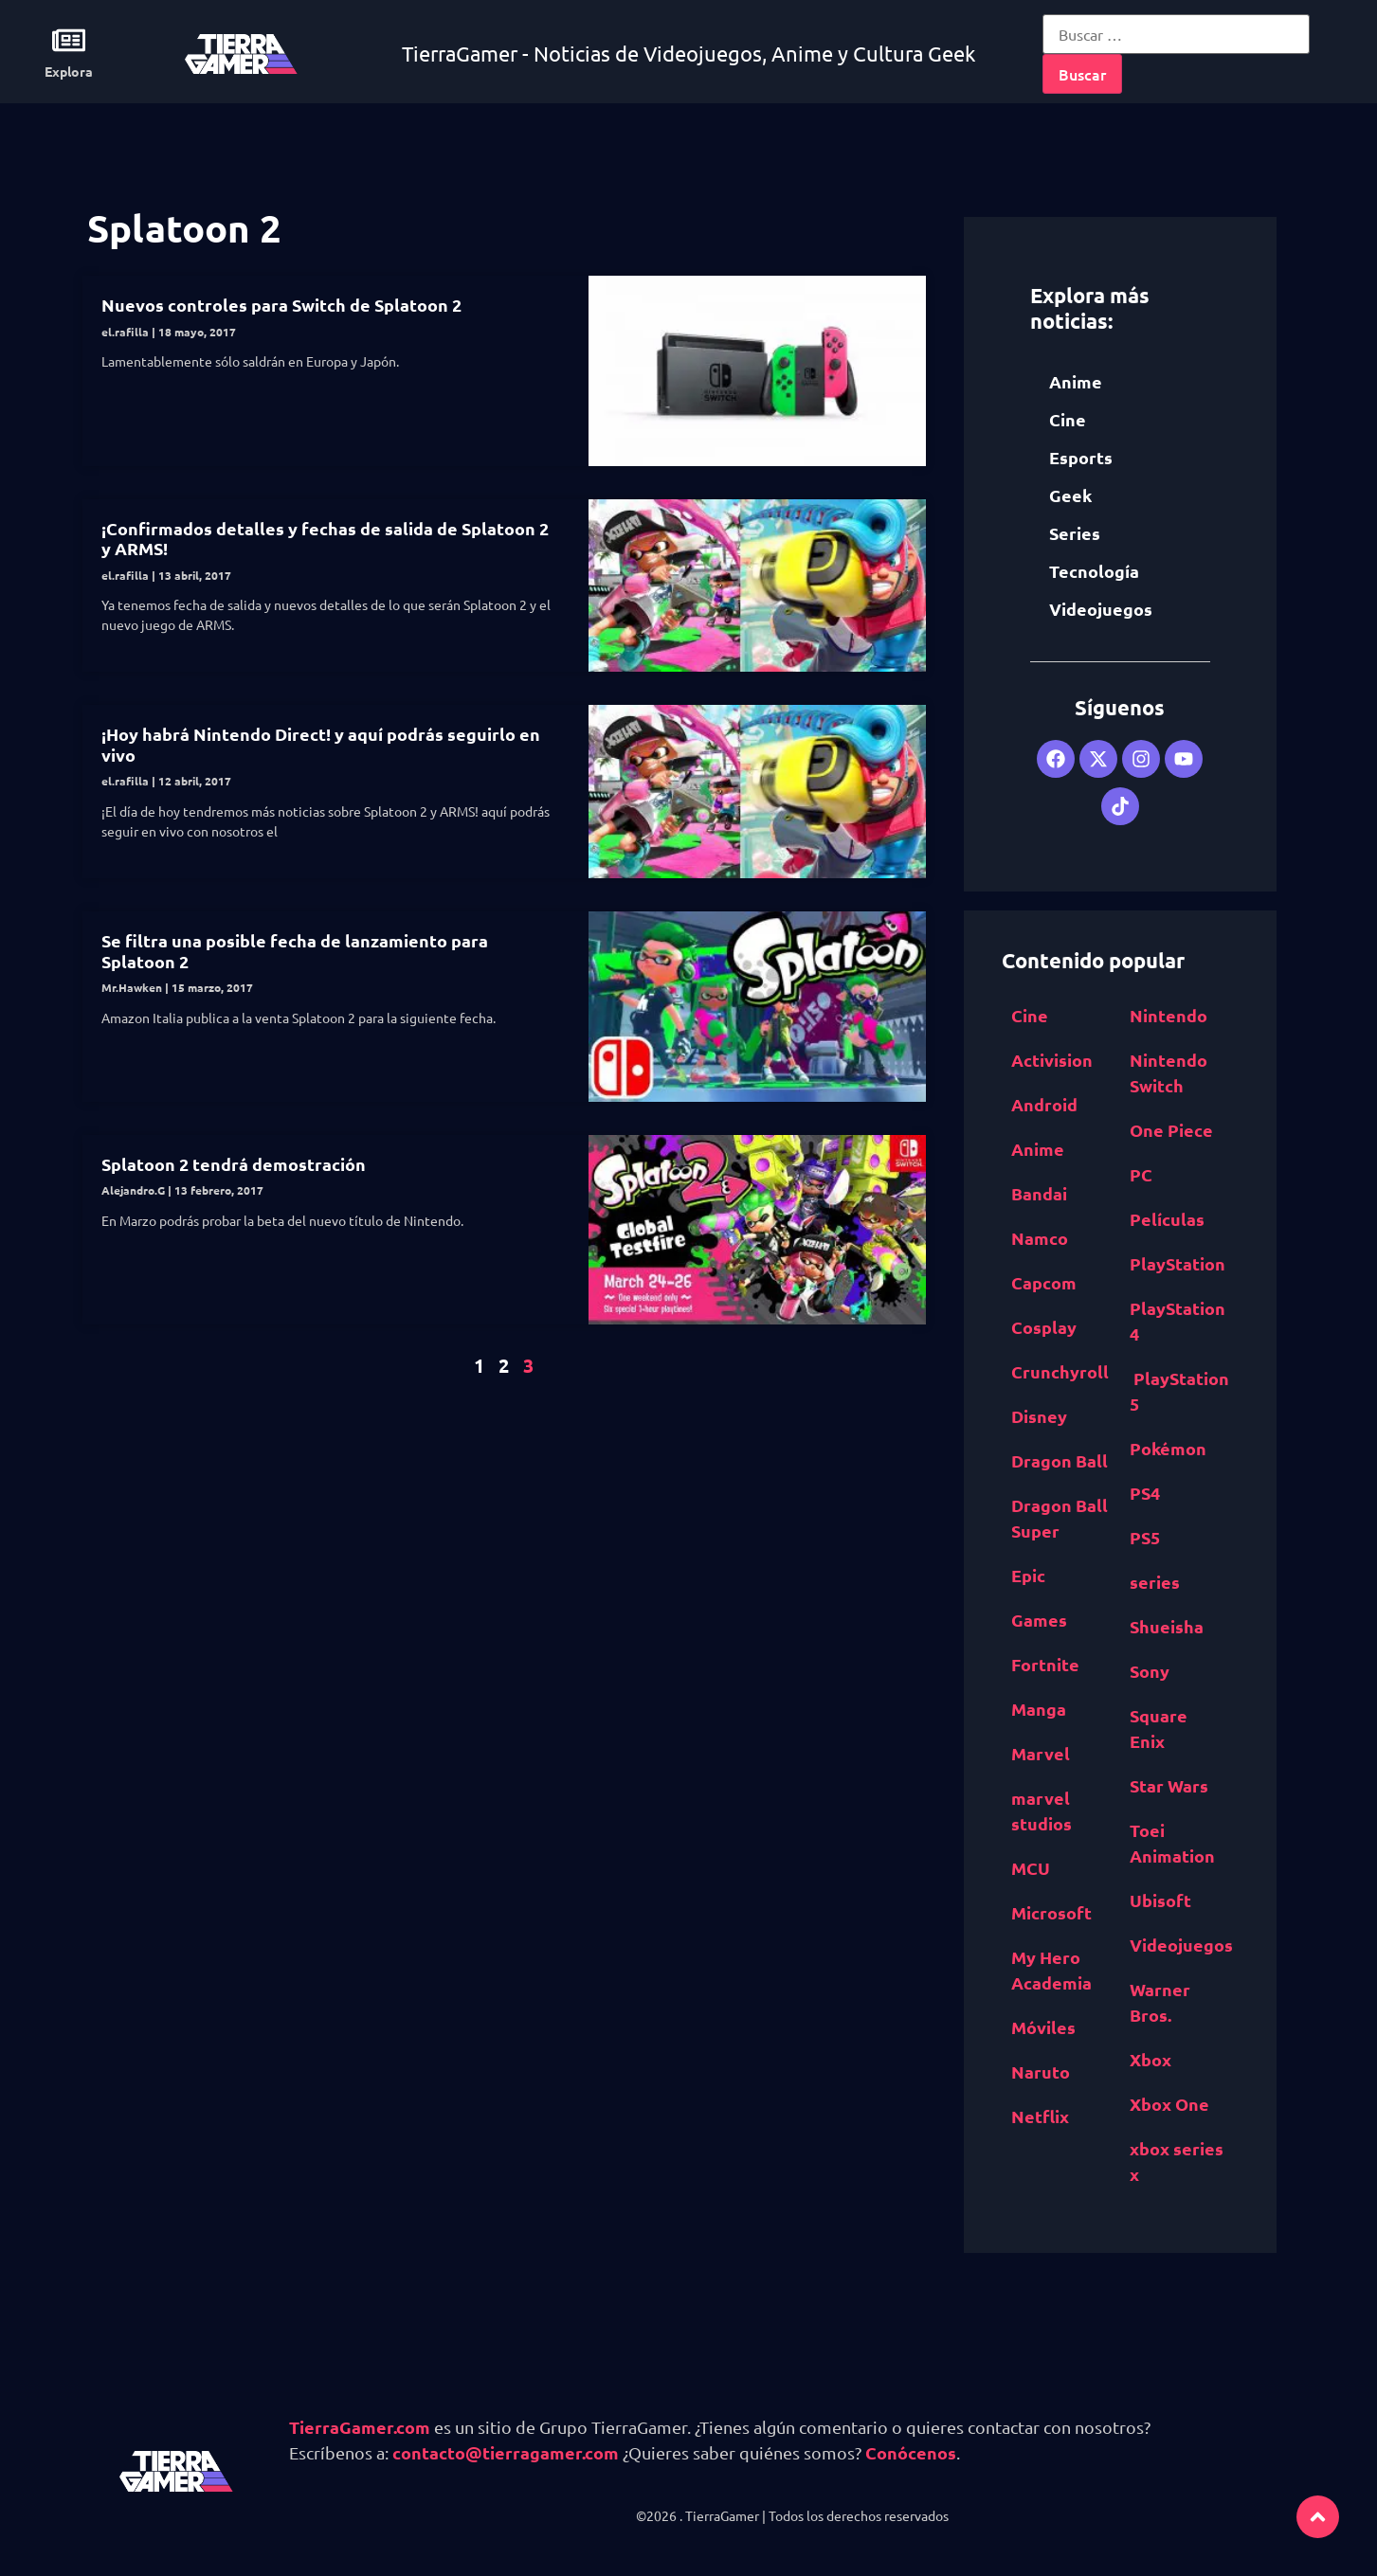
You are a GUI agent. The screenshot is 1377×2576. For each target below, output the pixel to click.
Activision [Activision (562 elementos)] (1052, 1060)
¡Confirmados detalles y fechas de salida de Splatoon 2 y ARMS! (325, 538)
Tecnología (1094, 571)
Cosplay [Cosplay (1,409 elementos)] (1044, 1327)
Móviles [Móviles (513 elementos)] (1043, 2027)
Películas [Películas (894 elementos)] (1167, 1219)
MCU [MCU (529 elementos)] (1030, 1868)
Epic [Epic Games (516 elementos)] (1028, 1575)
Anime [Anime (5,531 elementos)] (1037, 1149)
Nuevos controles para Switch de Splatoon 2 (281, 304)
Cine (1067, 419)
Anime (1075, 381)
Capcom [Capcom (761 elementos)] (1044, 1282)
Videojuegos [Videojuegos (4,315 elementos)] (1181, 1944)
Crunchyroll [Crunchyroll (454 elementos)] (1060, 1371)
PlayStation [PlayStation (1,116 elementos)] (1177, 1263)
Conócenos (910, 2452)
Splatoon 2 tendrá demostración (233, 1164)
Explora (69, 71)
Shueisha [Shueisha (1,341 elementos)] (1167, 1626)
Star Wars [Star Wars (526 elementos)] (1169, 1785)
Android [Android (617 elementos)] (1044, 1104)
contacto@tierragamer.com (505, 2452)
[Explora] (68, 40)
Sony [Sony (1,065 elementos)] (1149, 1671)
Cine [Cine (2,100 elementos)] (1029, 1015)
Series (1074, 533)
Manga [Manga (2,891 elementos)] (1038, 1709)
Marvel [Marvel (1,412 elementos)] (1040, 1753)
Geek (1070, 495)
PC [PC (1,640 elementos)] (1141, 1174)
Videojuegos (1100, 609)
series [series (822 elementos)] (1155, 1582)
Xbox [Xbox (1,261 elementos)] (1150, 2059)
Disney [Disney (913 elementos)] (1039, 1416)
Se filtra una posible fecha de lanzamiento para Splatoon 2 (294, 950)
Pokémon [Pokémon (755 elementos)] (1168, 1448)
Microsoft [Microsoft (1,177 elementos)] (1051, 1912)
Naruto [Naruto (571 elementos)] (1040, 2071)
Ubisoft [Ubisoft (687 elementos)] (1160, 1900)
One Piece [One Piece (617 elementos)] (1171, 1130)
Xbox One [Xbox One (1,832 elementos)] (1169, 2104)
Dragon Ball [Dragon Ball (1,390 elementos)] (1059, 1460)
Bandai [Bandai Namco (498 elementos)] (1039, 1193)
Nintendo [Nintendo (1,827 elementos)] (1168, 1015)
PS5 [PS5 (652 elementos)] (1145, 1537)
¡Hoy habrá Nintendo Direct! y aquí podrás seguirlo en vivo (320, 744)
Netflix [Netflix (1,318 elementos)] (1040, 2116)
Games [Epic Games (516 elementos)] (1039, 1619)
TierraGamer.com (359, 2427)
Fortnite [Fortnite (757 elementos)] (1045, 1664)
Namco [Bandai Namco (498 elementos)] (1039, 1238)
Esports (1081, 457)
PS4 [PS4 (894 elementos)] (1145, 1493)
